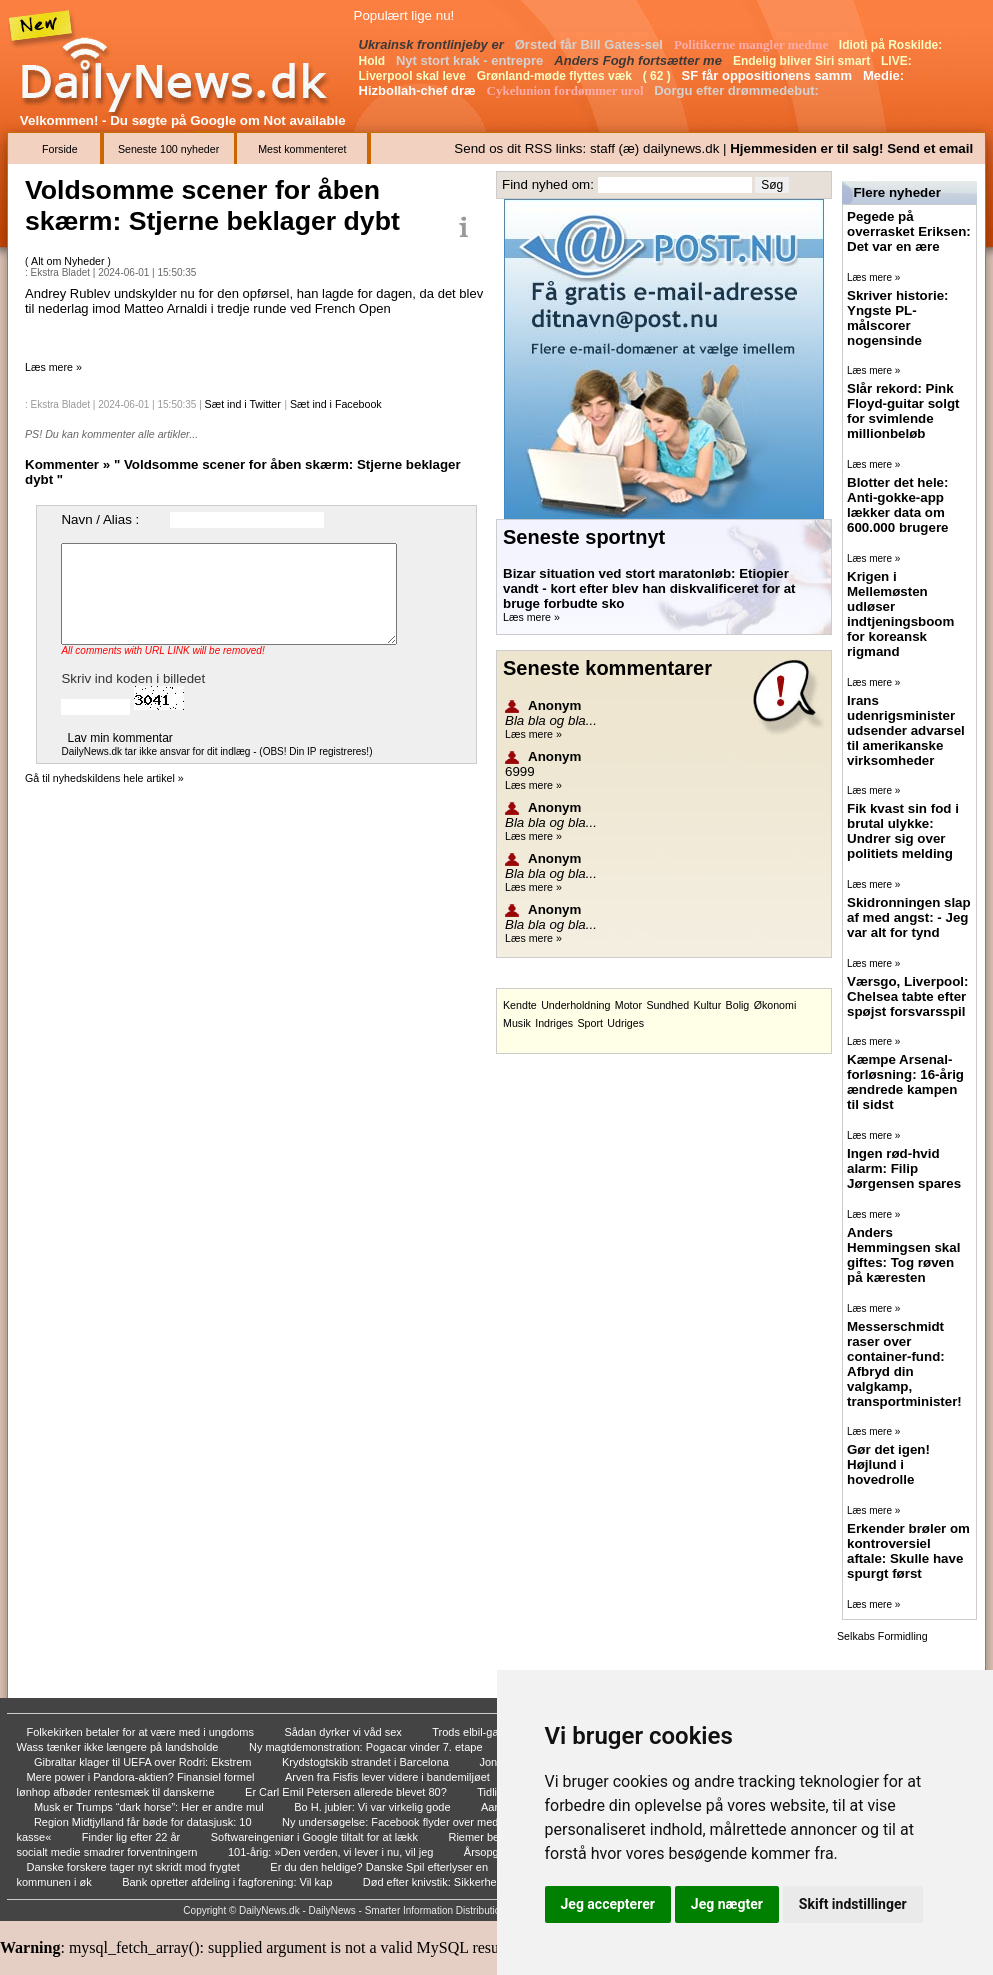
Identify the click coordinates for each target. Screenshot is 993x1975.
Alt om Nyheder (69, 261)
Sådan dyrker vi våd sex (344, 1732)
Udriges (625, 1023)
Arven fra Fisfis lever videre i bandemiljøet (389, 1777)
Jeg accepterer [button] (608, 1904)
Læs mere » (53, 367)
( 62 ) (658, 76)
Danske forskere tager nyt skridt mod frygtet (135, 1867)
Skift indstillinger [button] (853, 1904)
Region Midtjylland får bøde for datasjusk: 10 (144, 1822)
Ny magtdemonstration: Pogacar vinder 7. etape (367, 1747)
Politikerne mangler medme (753, 44)
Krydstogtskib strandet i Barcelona (367, 1762)
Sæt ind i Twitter (243, 404)
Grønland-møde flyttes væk (556, 76)
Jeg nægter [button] (727, 1904)
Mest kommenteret (302, 149)
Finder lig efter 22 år (133, 1837)
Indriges (554, 1023)
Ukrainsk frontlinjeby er (433, 44)
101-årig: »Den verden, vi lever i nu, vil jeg (332, 1852)
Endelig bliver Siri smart (803, 61)
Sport (589, 1023)
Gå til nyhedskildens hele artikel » (104, 778)
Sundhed (667, 1005)
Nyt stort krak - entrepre (471, 60)
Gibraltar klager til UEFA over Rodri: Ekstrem (144, 1762)
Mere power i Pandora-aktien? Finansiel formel (142, 1777)
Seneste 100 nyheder (168, 149)
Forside (60, 149)
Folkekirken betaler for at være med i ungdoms (142, 1732)
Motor (628, 1005)
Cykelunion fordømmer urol (567, 90)
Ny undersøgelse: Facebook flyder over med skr (400, 1822)
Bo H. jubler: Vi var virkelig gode (373, 1807)
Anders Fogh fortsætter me (639, 60)
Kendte (520, 1005)
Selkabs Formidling (882, 1636)
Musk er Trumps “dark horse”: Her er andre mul (150, 1807)
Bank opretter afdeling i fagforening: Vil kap (228, 1882)
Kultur (707, 1005)
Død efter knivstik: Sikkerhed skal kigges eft (471, 1882)
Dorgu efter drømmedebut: (738, 90)
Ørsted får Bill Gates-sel (591, 44)
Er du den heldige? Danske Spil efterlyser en (380, 1867)
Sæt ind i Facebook (336, 404)
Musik (517, 1023)
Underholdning (575, 1005)
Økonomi (775, 1005)
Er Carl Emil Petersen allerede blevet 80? (347, 1792)
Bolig (738, 1005)
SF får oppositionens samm (768, 75)
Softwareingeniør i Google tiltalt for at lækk (316, 1837)
